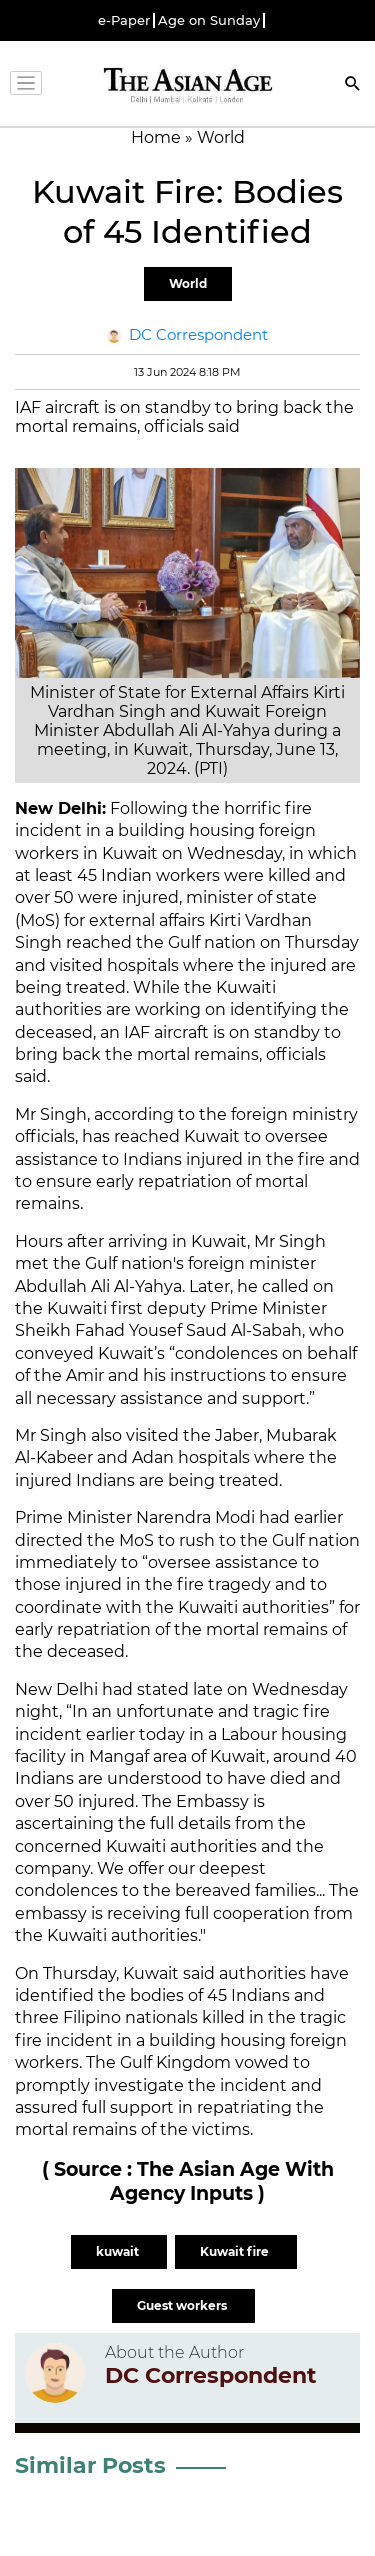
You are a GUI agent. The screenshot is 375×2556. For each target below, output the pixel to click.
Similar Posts (90, 2465)
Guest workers (183, 2305)
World (188, 283)
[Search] (353, 85)
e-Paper (124, 20)
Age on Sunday (209, 20)
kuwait (119, 2251)
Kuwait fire (236, 2251)
